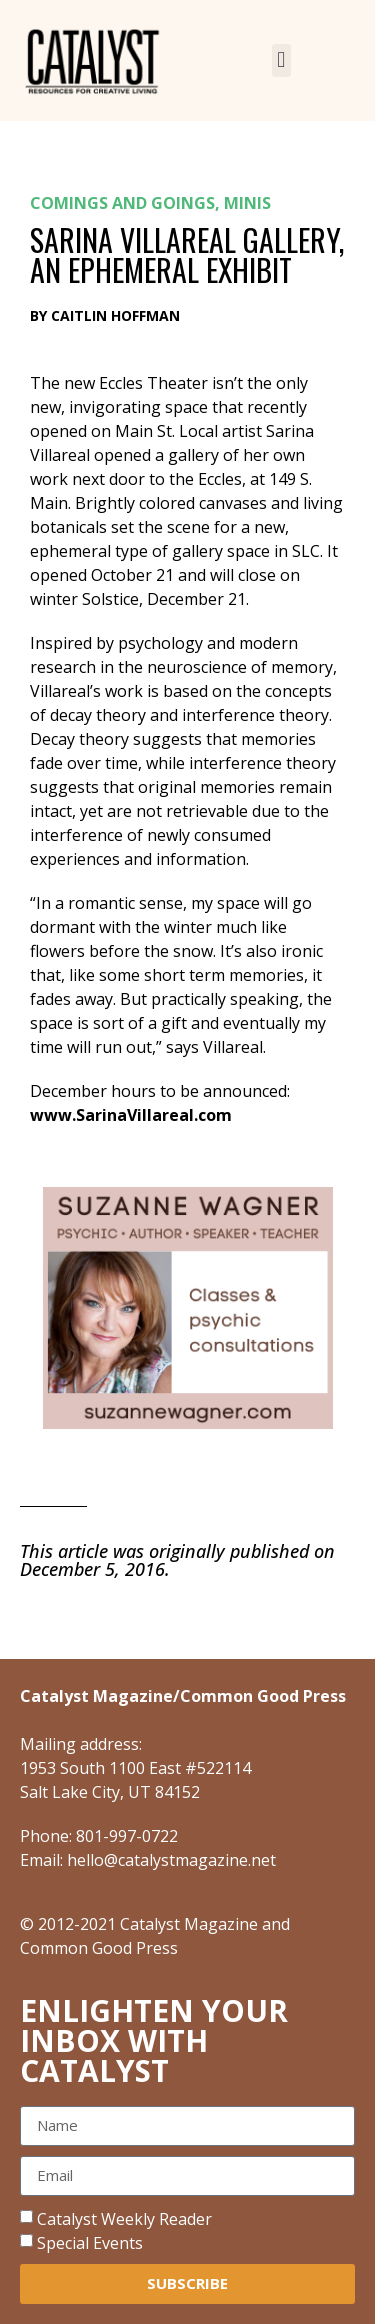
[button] (281, 60)
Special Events (90, 2242)
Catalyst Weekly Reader (124, 2218)
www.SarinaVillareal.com (131, 1115)
